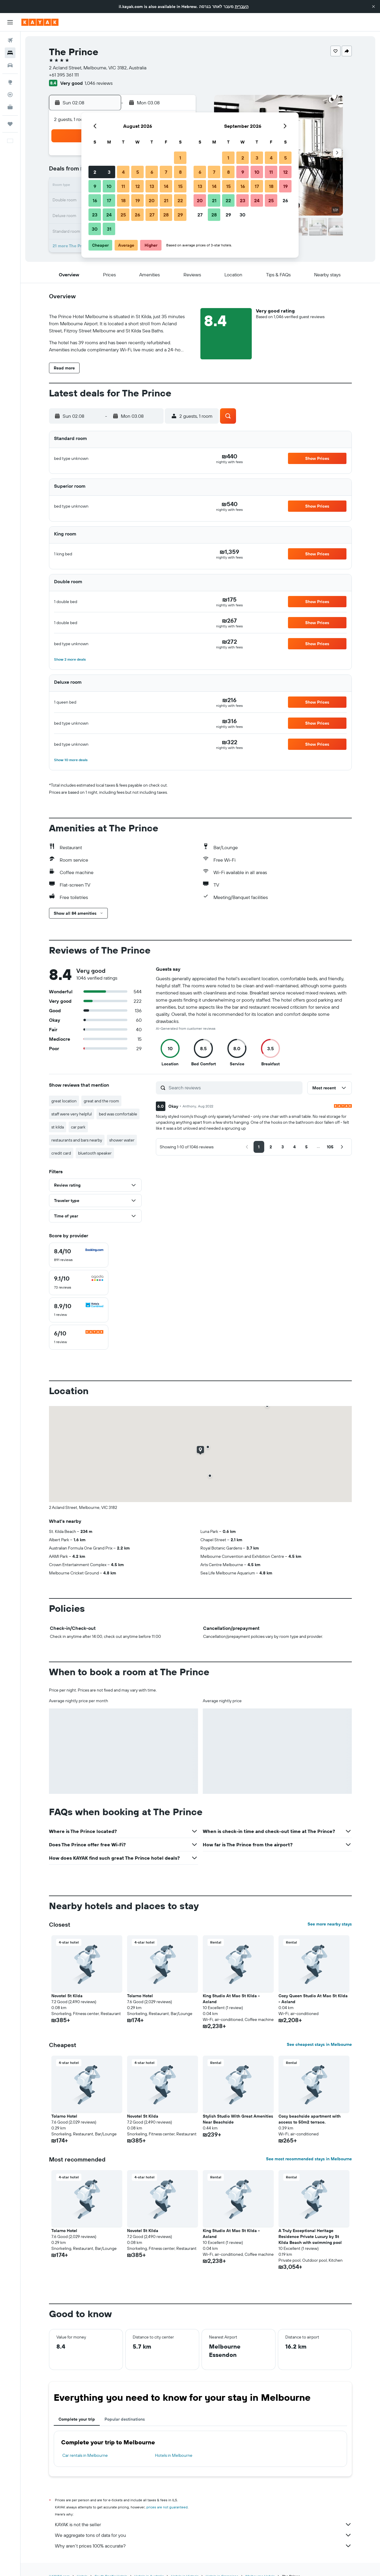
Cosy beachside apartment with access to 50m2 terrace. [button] (309, 2119)
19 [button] (137, 200)
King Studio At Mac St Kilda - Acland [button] (231, 1998)
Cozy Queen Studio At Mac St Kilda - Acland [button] (313, 1998)
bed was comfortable (118, 1114)
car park (78, 1127)
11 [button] (123, 186)
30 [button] (95, 229)
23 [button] (94, 215)
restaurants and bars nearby (76, 1140)
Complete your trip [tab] (76, 2419)
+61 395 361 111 (64, 75)
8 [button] (180, 172)
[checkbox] (78, 1255)
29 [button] (180, 215)
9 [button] (95, 186)
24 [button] (109, 215)
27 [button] (151, 215)
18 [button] (123, 200)
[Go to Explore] (10, 82)
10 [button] (109, 186)
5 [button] (137, 172)
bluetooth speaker (95, 1153)
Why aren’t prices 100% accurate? (203, 2545)
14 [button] (166, 186)
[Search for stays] (10, 53)
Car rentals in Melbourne (85, 2455)
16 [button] (95, 200)
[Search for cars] (10, 65)
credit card (61, 1153)
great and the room (101, 1101)
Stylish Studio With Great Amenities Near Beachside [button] (238, 2119)
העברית (241, 6)
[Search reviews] (234, 1087)
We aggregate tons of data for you (203, 2535)
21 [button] (166, 200)
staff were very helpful (71, 1114)
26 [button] (137, 215)
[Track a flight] (10, 95)
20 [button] (152, 200)
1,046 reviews (99, 83)
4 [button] (123, 172)
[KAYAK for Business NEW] (10, 107)
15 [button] (180, 186)
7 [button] (166, 172)
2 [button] (95, 172)
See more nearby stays (330, 1924)
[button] (373, 6)
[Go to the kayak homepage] (39, 22)
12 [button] (137, 186)
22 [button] (180, 200)
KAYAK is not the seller (203, 2524)
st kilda (57, 1127)
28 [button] (166, 215)
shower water (121, 1140)
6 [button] (152, 172)
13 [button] (152, 186)
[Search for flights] (10, 40)
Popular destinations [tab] (124, 2419)
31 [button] (109, 229)
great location (64, 1101)
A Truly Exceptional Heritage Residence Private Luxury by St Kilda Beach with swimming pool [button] (310, 2236)
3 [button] (109, 172)
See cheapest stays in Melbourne (319, 2044)
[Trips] (10, 124)
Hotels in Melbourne (173, 2455)
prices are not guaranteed (167, 2507)
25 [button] (123, 215)
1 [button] (180, 158)
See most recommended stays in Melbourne (309, 2158)
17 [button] (109, 200)
